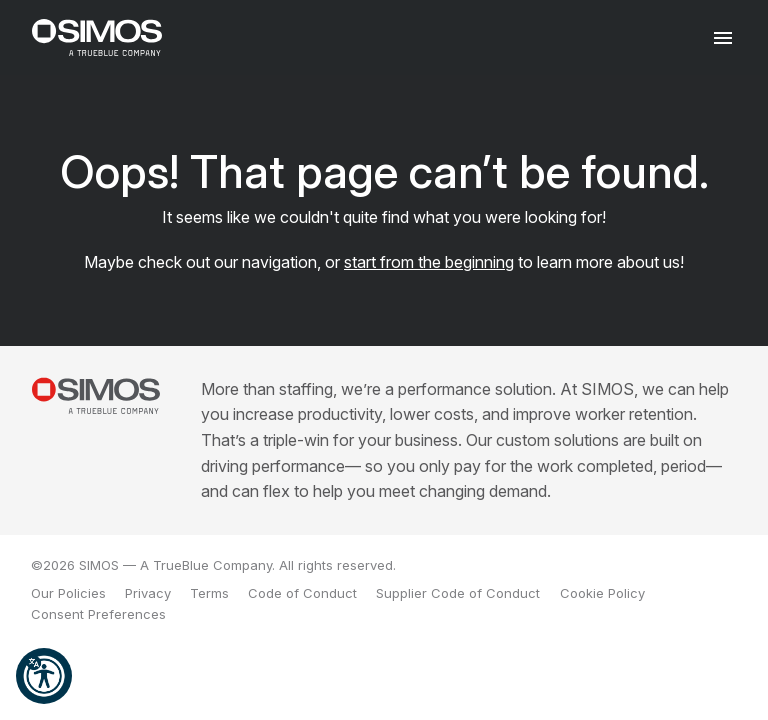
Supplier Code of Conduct (458, 593)
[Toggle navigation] (723, 37)
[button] (44, 676)
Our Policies (68, 593)
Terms (209, 593)
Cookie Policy (602, 593)
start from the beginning (429, 262)
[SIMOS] (97, 37)
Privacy (148, 593)
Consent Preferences (98, 614)
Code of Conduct (302, 593)
